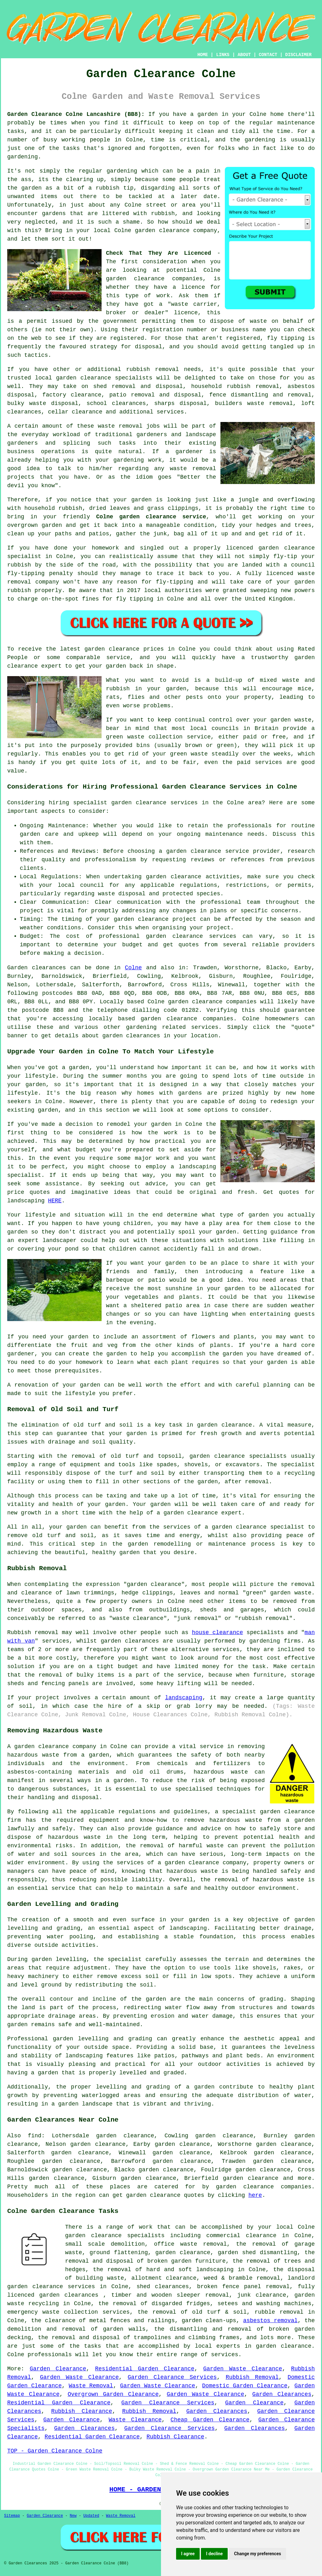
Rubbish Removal (252, 2377)
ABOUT (244, 54)
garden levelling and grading (102, 2039)
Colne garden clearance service (151, 517)
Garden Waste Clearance (242, 2369)
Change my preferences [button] (257, 2553)
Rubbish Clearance (81, 2411)
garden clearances (130, 1641)
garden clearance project (155, 919)
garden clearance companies (212, 1002)
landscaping (184, 1698)
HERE (55, 1201)
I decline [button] (214, 2553)
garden (207, 114)
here (255, 2195)
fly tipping (285, 338)
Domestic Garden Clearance (244, 2386)
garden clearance (135, 279)
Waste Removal (91, 2386)
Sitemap (12, 2516)
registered (127, 338)
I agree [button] (188, 2553)
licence (193, 287)
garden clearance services (191, 936)
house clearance (217, 1632)
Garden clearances (36, 968)
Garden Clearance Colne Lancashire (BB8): (76, 114)
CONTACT (268, 54)
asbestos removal (270, 2320)
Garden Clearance (58, 2369)
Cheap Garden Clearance (209, 2420)
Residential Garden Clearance (144, 2369)
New (73, 2516)
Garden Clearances (281, 2394)
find (34, 2136)
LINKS (222, 54)
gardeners (151, 434)
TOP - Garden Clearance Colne (54, 2451)
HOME (202, 54)
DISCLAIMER (298, 54)
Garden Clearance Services (172, 2377)
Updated (91, 2516)
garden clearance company (205, 1863)
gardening (122, 171)
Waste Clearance (135, 2420)
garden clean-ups (209, 2320)
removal (204, 468)
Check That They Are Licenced (158, 253)
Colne (133, 968)
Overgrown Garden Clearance (113, 2394)
